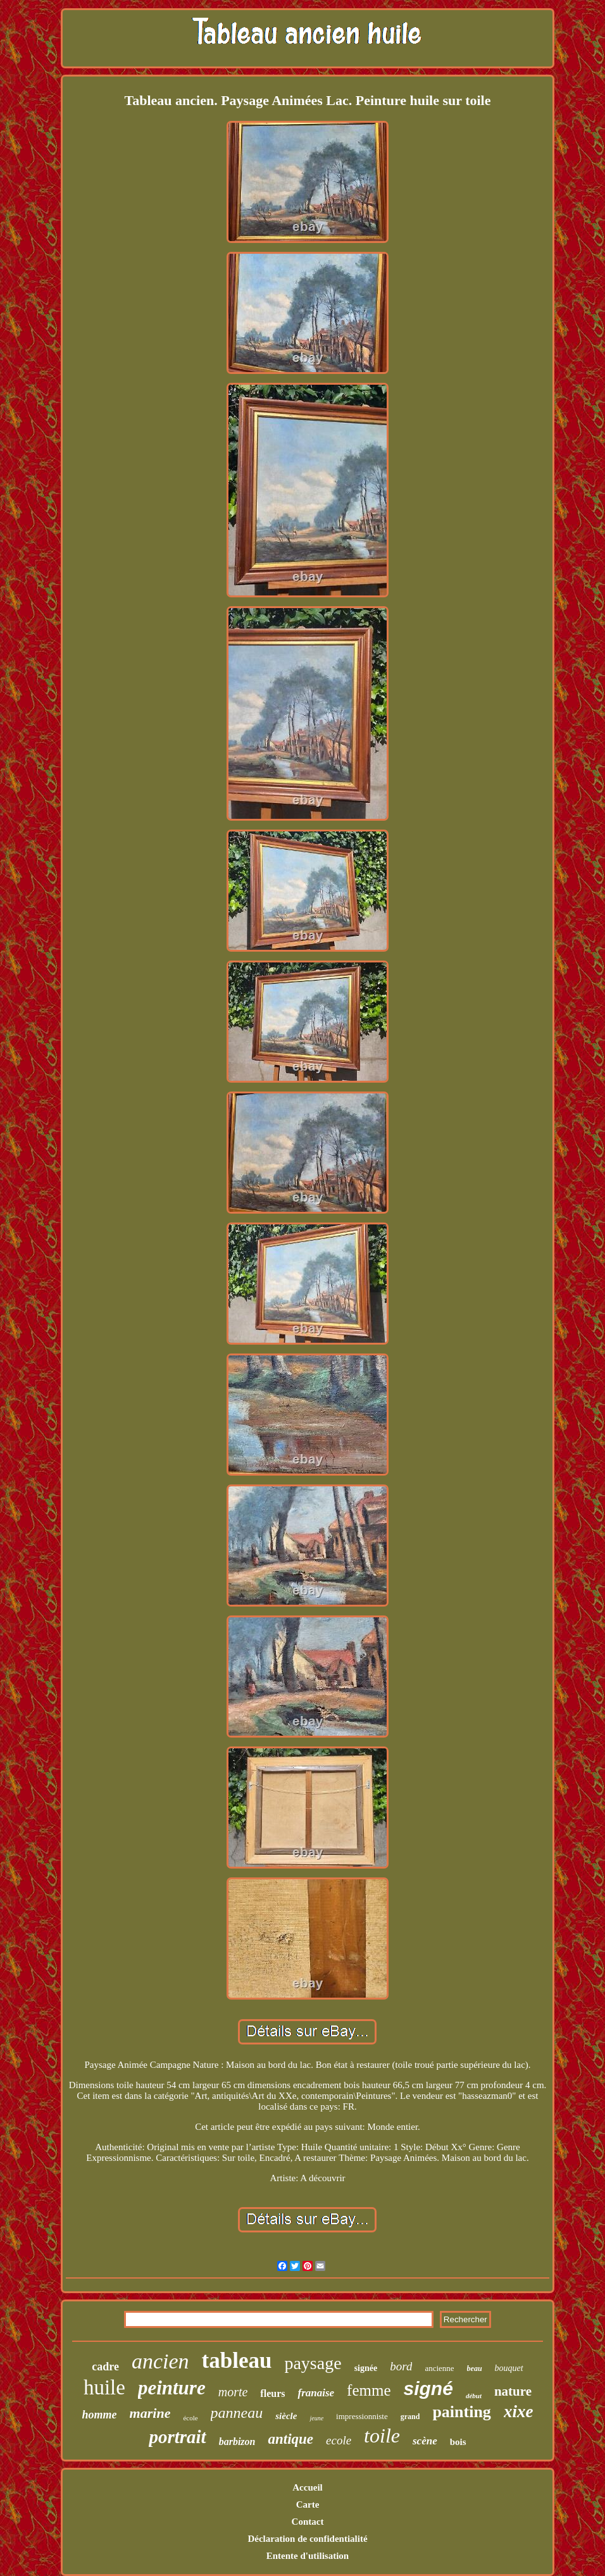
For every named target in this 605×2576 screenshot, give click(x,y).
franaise (315, 2393)
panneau (237, 2413)
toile (382, 2435)
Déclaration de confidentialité (307, 2539)
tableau (237, 2360)
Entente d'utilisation (307, 2556)
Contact (308, 2522)
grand (410, 2416)
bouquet (509, 2368)
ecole (338, 2440)
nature (513, 2391)
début (474, 2395)
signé (428, 2388)
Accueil (307, 2487)
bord (401, 2366)
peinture (172, 2388)
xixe (518, 2411)
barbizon (237, 2441)
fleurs (272, 2393)
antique (290, 2439)
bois (458, 2442)
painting (461, 2412)
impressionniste (362, 2416)
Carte (308, 2504)
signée (366, 2368)
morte (233, 2392)
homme (99, 2414)
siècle (286, 2416)
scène (425, 2441)
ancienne (439, 2368)
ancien (160, 2361)
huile (104, 2387)
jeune (316, 2418)
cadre (105, 2366)
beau (474, 2368)
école (190, 2418)
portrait (177, 2437)
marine (150, 2413)
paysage (312, 2363)
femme (368, 2390)
